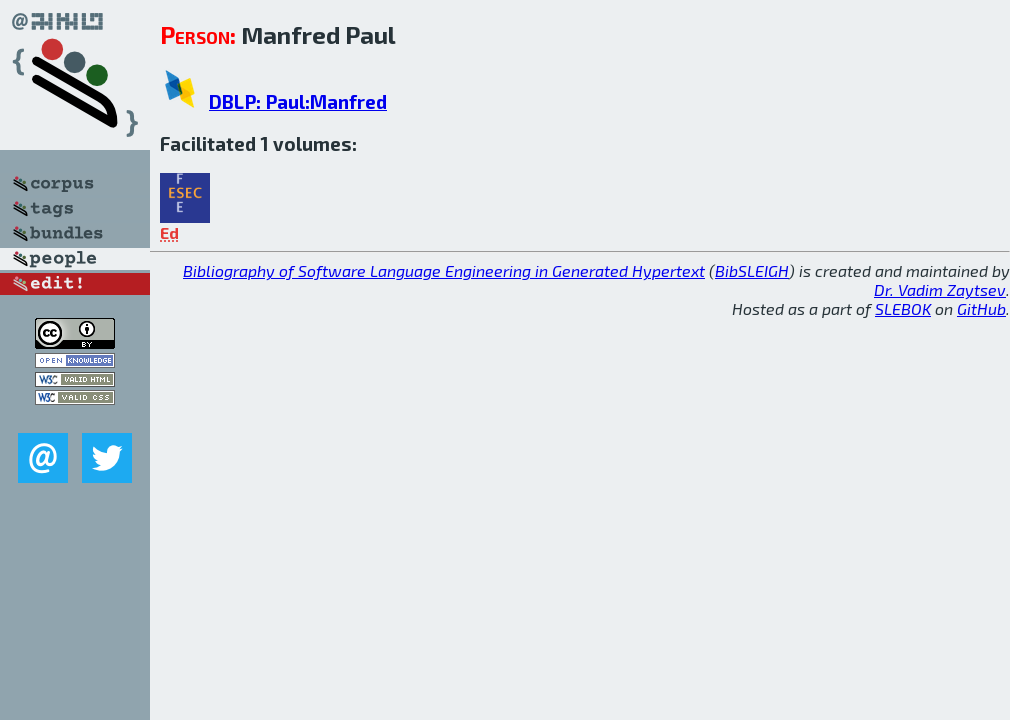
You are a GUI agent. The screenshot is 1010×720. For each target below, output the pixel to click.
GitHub (981, 308)
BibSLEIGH (752, 270)
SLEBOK (903, 308)
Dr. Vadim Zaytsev (940, 289)
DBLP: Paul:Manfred (298, 101)
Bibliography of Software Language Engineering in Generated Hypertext (444, 270)
